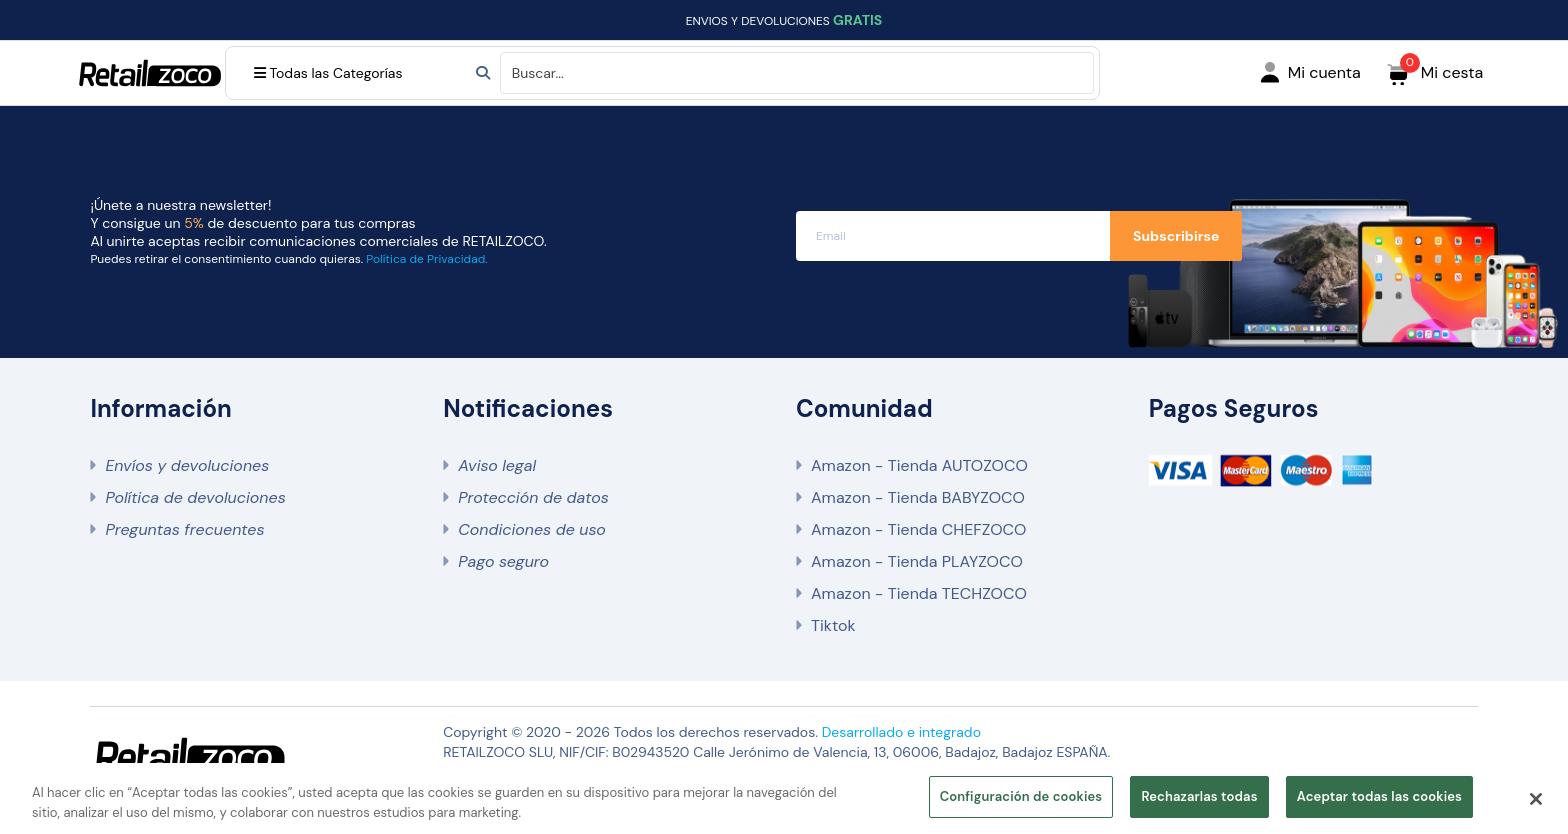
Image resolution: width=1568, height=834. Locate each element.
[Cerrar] (1536, 799)
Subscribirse (1176, 236)
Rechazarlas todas (1199, 796)
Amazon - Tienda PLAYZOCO (917, 561)
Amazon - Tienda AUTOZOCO (919, 465)
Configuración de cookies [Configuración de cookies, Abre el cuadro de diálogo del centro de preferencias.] (1021, 796)
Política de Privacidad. (426, 259)
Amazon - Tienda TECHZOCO (919, 593)
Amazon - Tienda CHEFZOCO (918, 529)
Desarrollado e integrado (901, 732)
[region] (784, 798)
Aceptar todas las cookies (1379, 796)
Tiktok (833, 625)
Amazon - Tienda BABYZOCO (918, 497)
